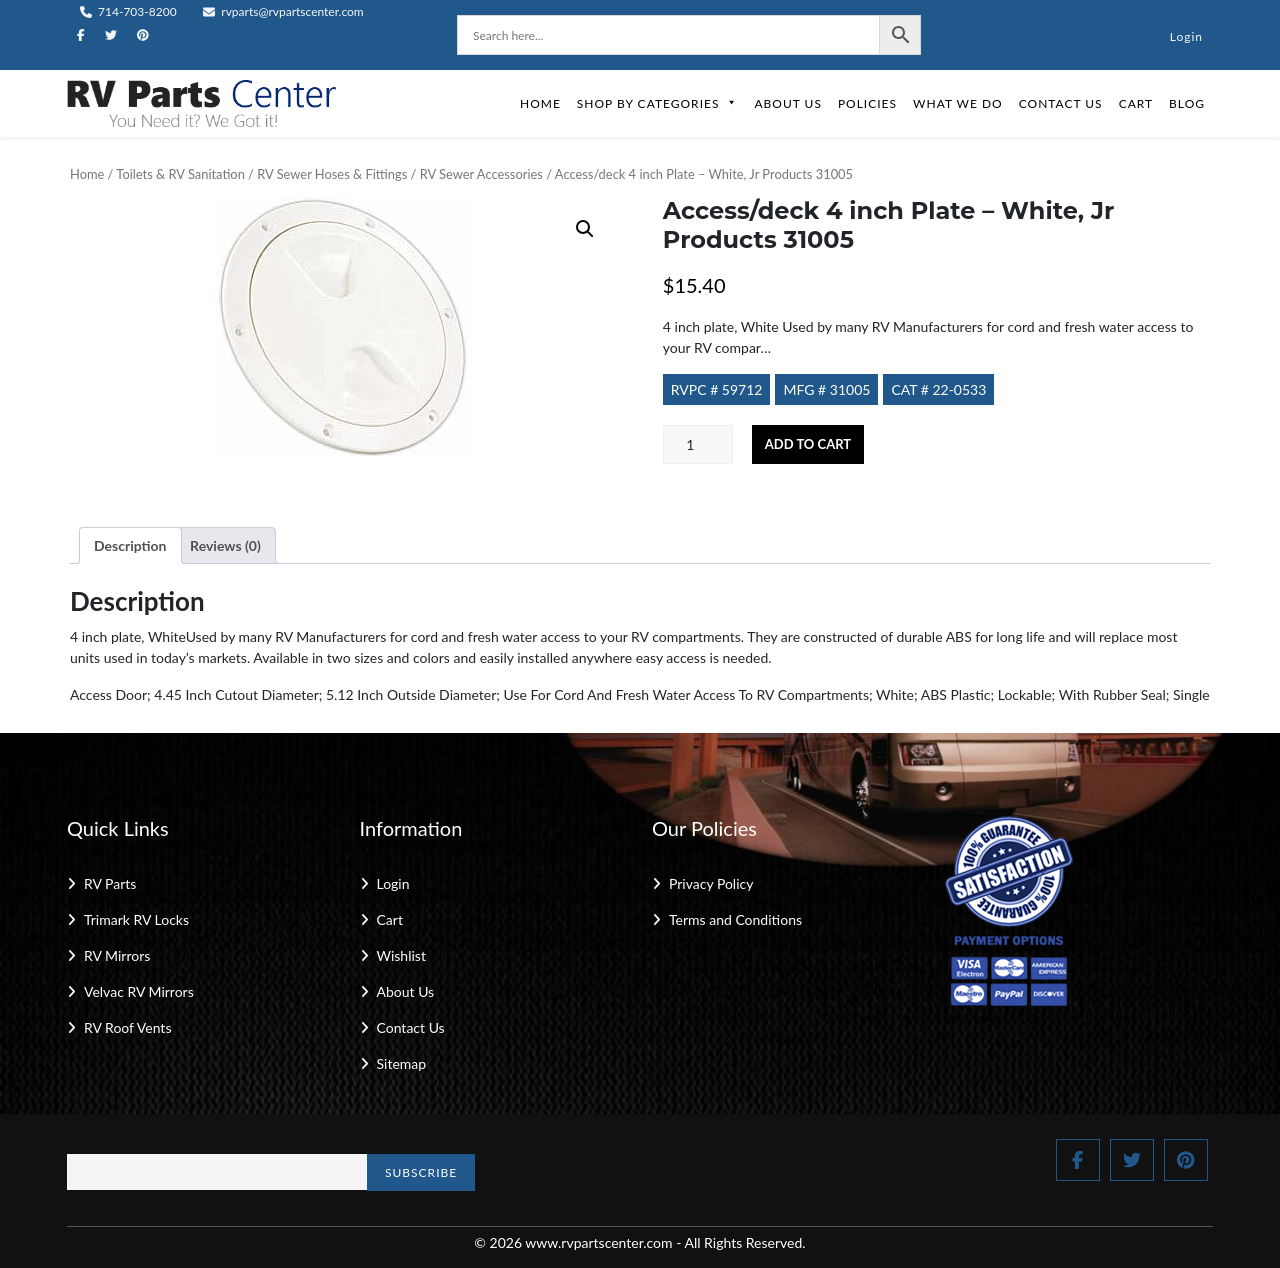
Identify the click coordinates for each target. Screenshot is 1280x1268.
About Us (787, 103)
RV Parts (110, 883)
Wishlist (401, 955)
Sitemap (402, 1063)
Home (540, 103)
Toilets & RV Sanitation (180, 174)
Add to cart (808, 444)
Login (1186, 36)
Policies (867, 103)
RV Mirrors (117, 955)
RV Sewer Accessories (481, 174)
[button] (585, 229)
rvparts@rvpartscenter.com (283, 11)
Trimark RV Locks (136, 919)
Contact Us (1061, 103)
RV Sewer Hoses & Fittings (332, 174)
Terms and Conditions (735, 919)
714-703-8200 (128, 11)
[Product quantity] (698, 444)
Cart (1136, 103)
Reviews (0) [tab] (225, 545)
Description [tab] (130, 545)
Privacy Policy (711, 883)
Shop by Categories (658, 103)
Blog (1187, 103)
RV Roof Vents (127, 1027)
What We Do (958, 103)
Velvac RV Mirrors (139, 991)
